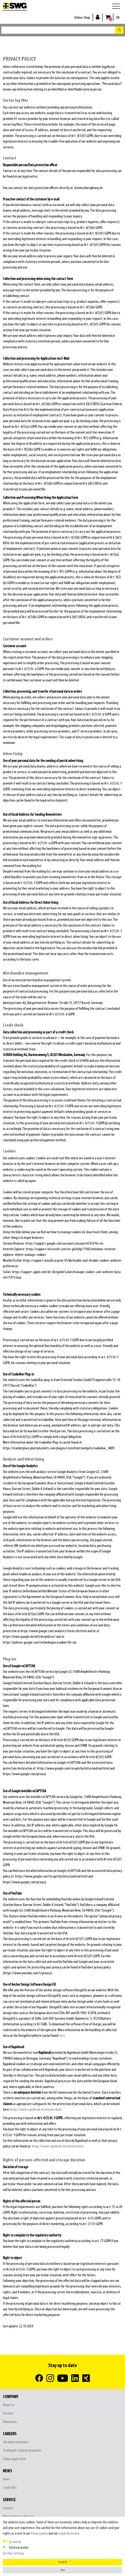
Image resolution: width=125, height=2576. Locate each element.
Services (8, 2413)
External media (18, 2548)
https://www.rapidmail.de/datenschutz (36, 2110)
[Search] (119, 30)
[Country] (117, 17)
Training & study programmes (22, 2450)
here (62, 2036)
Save (63, 2570)
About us (8, 2405)
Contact (8, 2508)
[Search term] (58, 30)
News (6, 2479)
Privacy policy (39, 2533)
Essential (15, 2542)
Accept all (62, 2562)
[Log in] (97, 17)
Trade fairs (10, 2488)
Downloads (10, 2422)
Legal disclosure (69, 2533)
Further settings (13, 2553)
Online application (14, 2459)
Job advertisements (16, 2442)
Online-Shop (82, 18)
